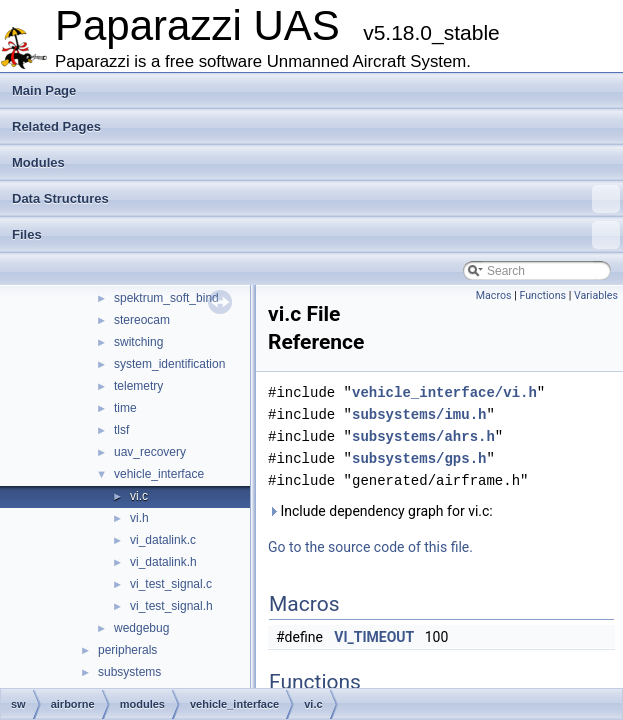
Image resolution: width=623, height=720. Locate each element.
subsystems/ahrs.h (423, 436)
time (125, 408)
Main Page (44, 90)
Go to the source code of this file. (370, 547)
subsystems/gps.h (419, 458)
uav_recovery (150, 452)
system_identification (169, 364)
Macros (494, 295)
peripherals (127, 650)
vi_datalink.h (163, 562)
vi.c (139, 496)
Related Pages (56, 126)
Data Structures (316, 199)
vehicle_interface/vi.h (444, 392)
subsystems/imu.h (419, 414)
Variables (596, 295)
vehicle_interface (159, 474)
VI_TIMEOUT (374, 637)
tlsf (121, 430)
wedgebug (141, 628)
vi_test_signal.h (171, 606)
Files (316, 235)
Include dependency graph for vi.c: (380, 511)
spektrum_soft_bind (166, 298)
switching (138, 342)
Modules (38, 162)
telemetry (138, 386)
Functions (542, 295)
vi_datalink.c (163, 540)
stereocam (142, 320)
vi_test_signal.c (171, 584)
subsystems (129, 672)
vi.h (139, 518)
